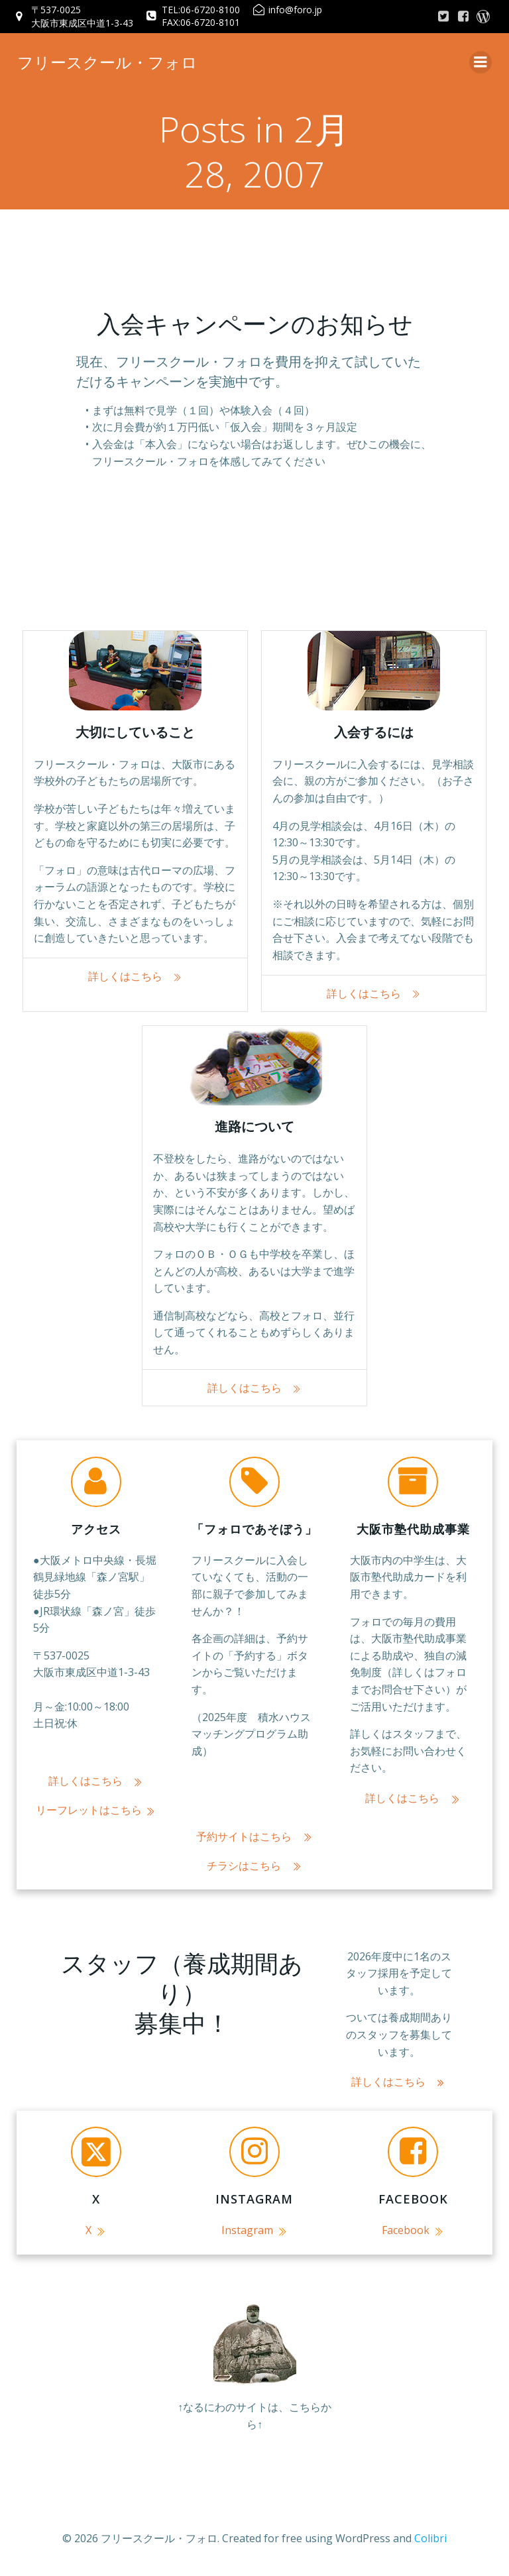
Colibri (430, 2541)
